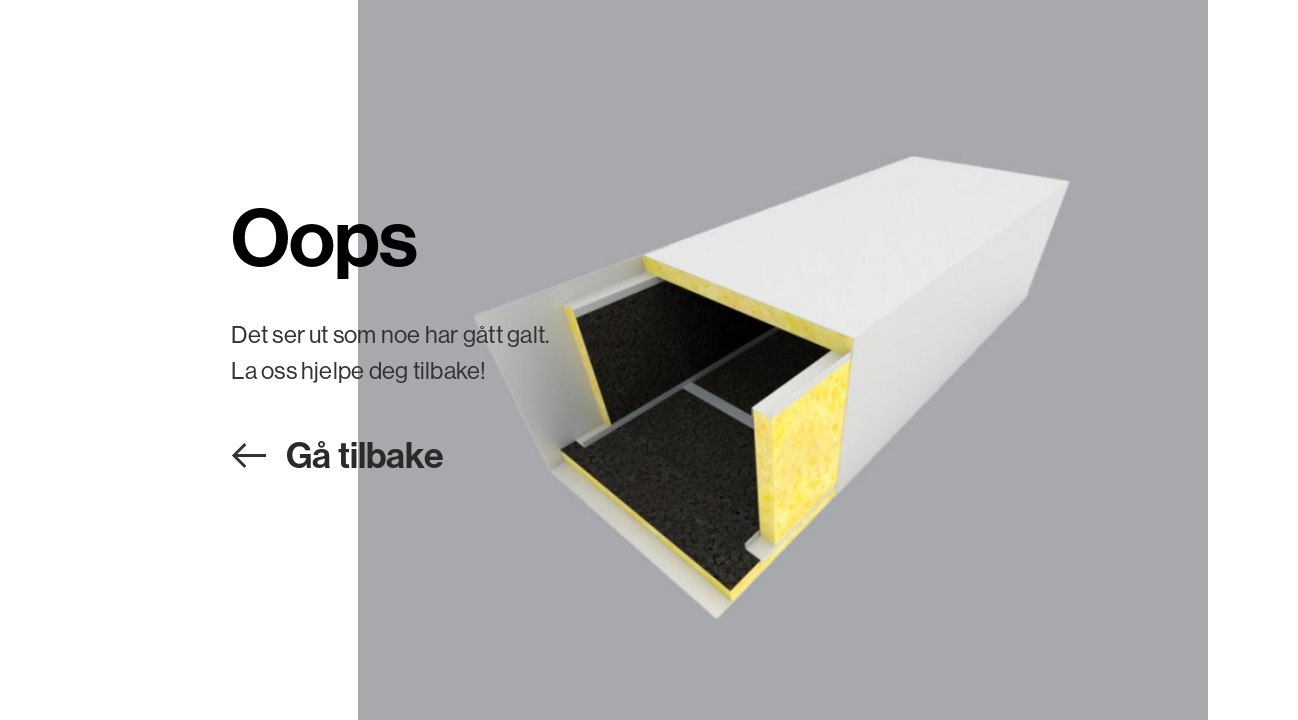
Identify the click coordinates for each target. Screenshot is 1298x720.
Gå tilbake (365, 454)
